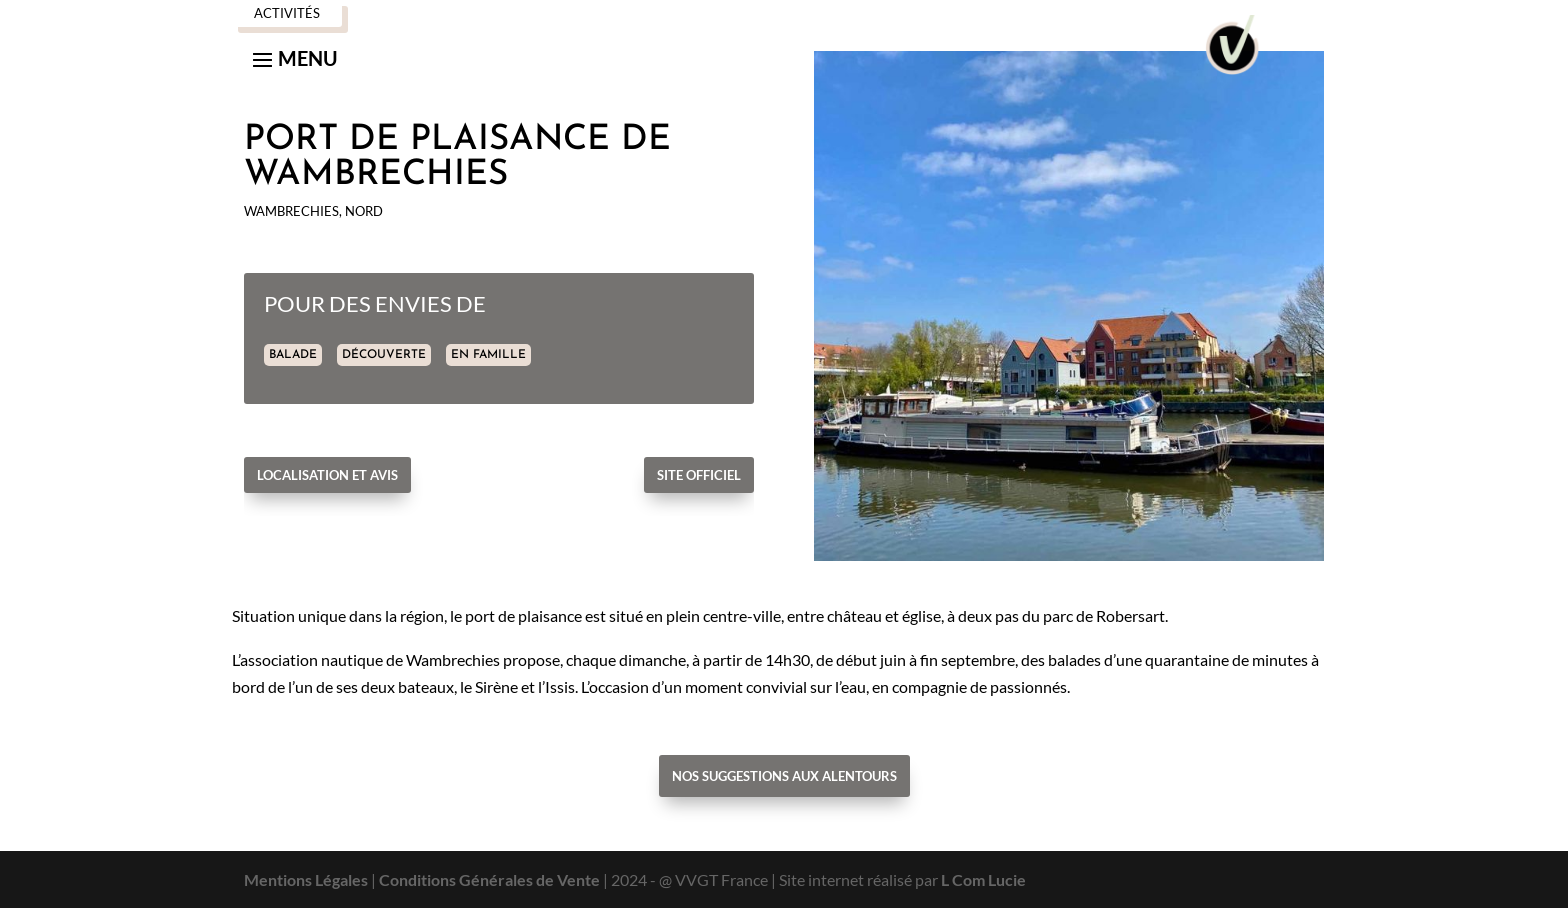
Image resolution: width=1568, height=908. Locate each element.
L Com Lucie (983, 879)
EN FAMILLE (488, 355)
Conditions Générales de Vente (489, 879)
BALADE (293, 355)
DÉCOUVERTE (384, 355)
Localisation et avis (327, 475)
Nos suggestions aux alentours (784, 776)
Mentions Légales (306, 879)
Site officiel (699, 475)
